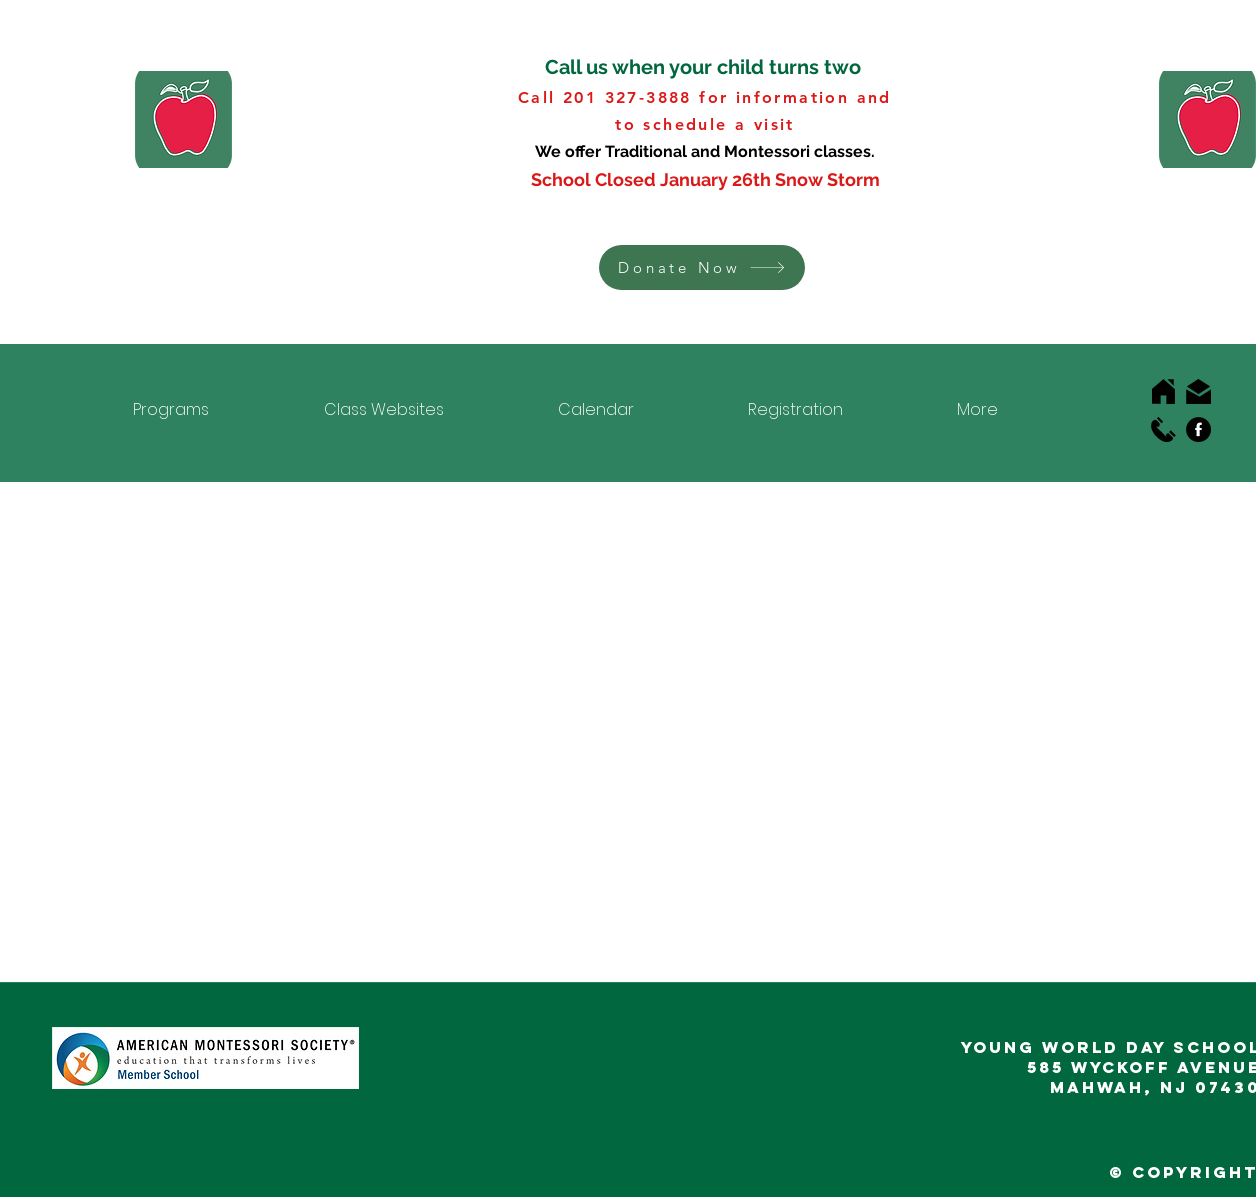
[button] (702, 267)
